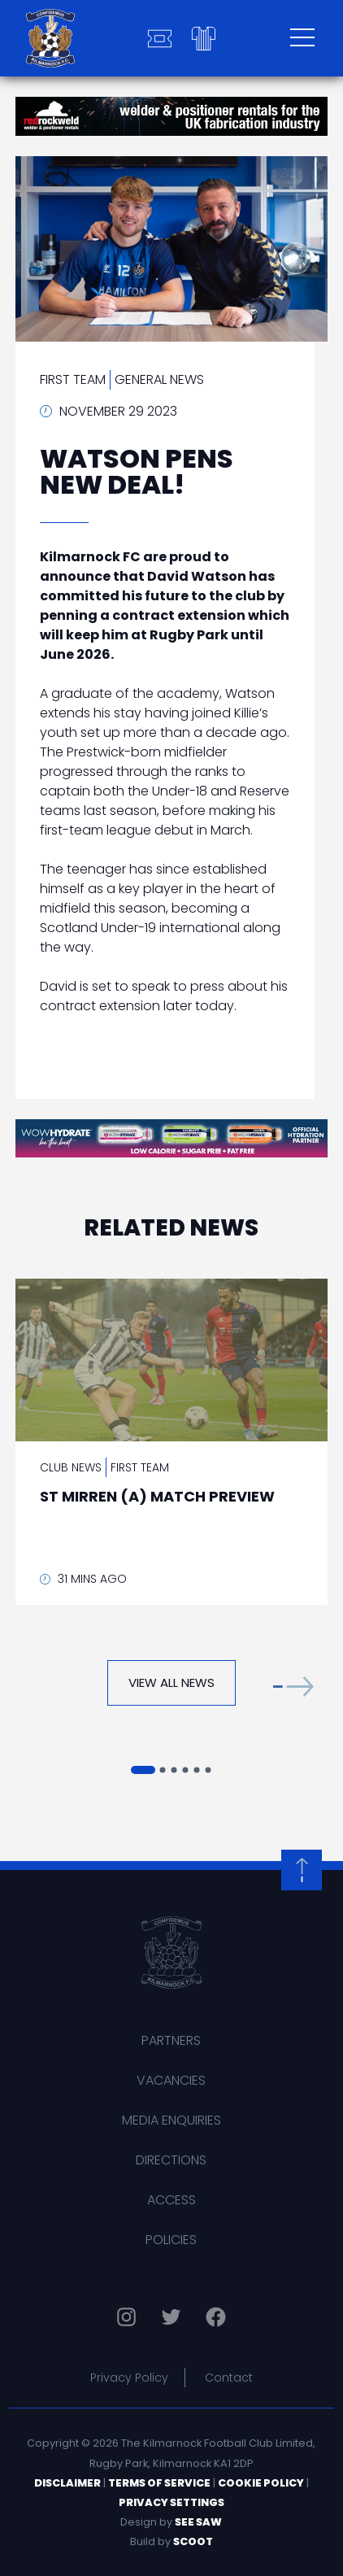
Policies (171, 2239)
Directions (171, 2160)
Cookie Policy (261, 2483)
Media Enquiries (171, 2120)
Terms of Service (159, 2483)
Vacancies (171, 2080)
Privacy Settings (171, 2502)
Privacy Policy (129, 2377)
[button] (293, 1686)
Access (171, 2199)
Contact (229, 2377)
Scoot (193, 2541)
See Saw (198, 2522)
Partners (171, 2040)
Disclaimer (67, 2483)
